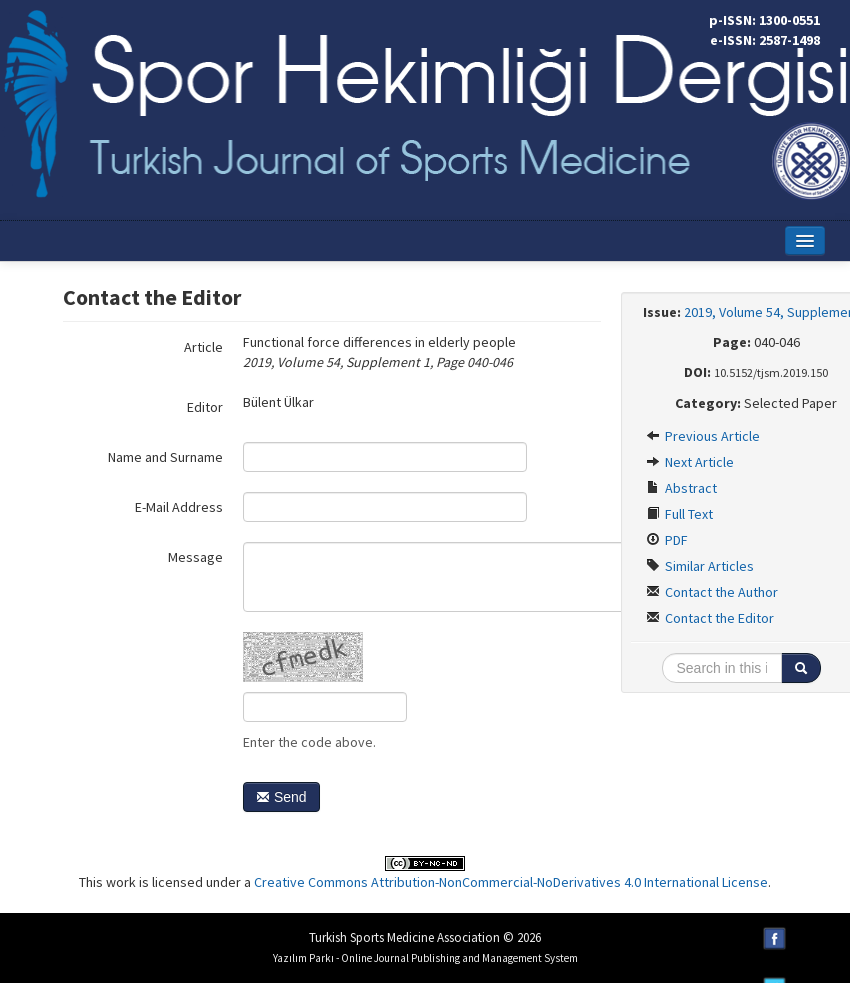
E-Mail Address (179, 507)
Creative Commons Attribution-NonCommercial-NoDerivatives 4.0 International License (511, 882)
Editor (205, 407)
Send (281, 797)
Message (195, 557)
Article (203, 347)
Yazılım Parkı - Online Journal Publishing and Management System (425, 958)
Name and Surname (165, 457)
